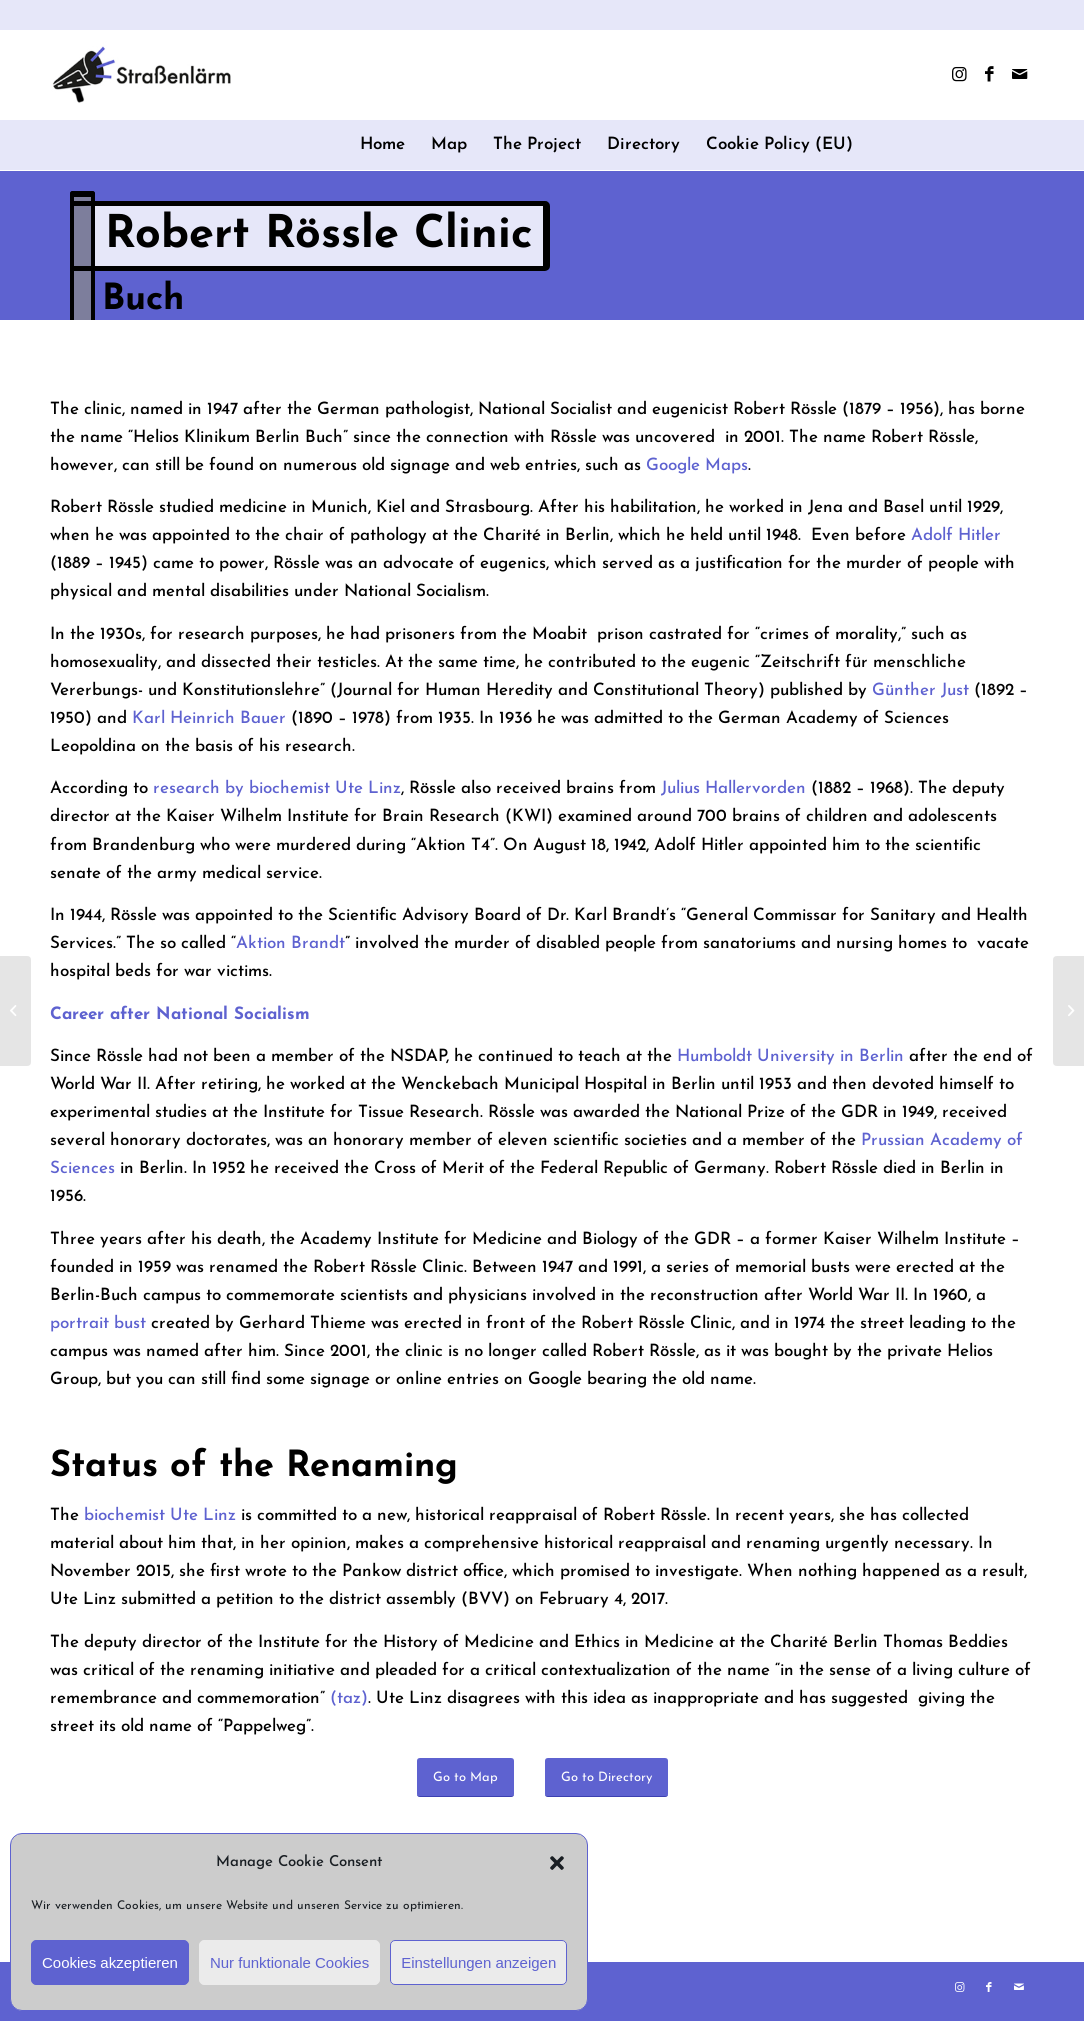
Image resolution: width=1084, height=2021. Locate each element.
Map (449, 144)
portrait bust (100, 1323)
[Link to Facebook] (989, 75)
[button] (557, 1863)
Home (382, 144)
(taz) (349, 1698)
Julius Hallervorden (733, 788)
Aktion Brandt (290, 943)
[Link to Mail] (1019, 75)
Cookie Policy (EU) (779, 144)
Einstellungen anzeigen (478, 1962)
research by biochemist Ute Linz (277, 788)
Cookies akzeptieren (110, 1962)
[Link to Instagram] (959, 75)
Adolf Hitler (956, 535)
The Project (537, 144)
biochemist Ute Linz (160, 1515)
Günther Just (920, 690)
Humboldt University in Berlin (790, 1056)
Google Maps (697, 465)
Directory (643, 144)
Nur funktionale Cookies (289, 1962)
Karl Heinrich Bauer (209, 718)
